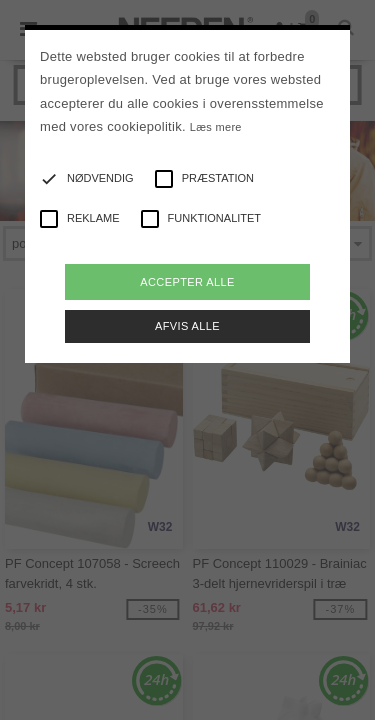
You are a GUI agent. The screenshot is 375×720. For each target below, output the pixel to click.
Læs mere (216, 127)
